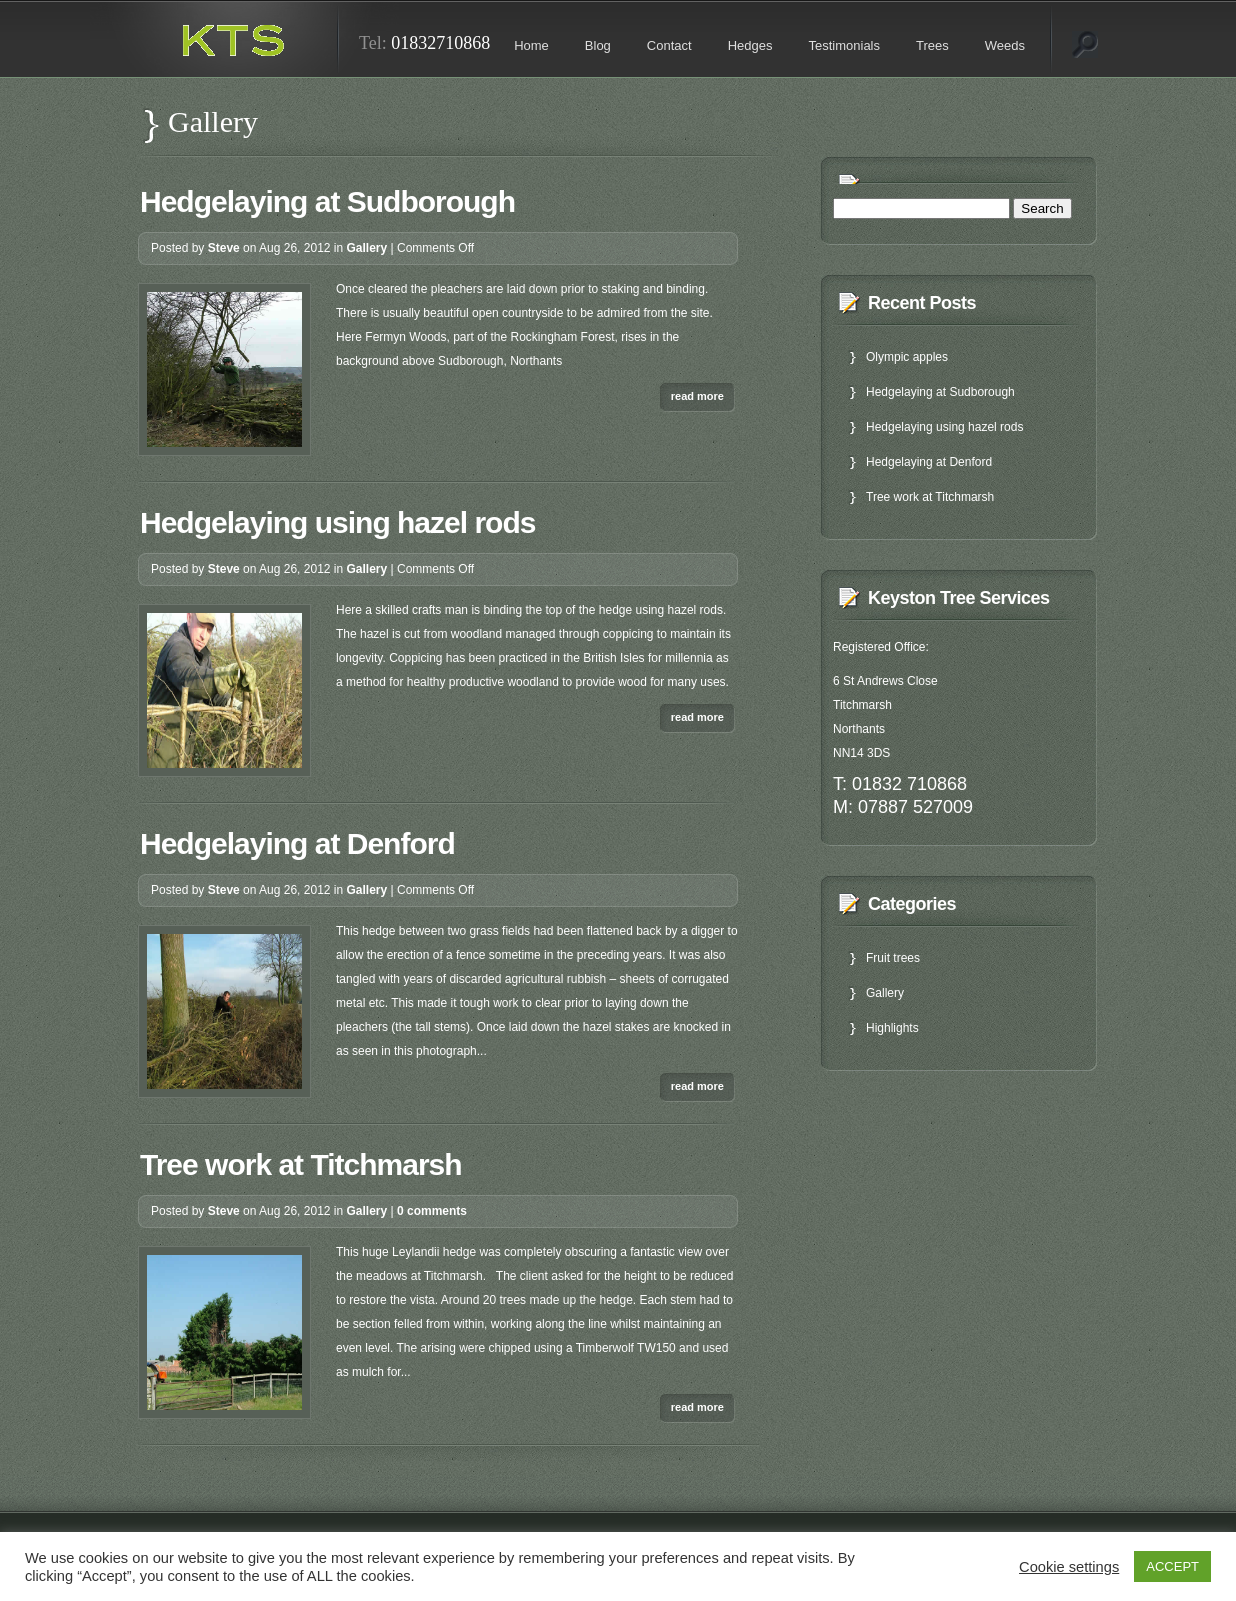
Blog (598, 45)
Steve (224, 248)
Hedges (750, 45)
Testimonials (844, 45)
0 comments (432, 1211)
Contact (669, 45)
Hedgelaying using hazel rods (337, 522)
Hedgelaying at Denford (297, 843)
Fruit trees (893, 958)
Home (531, 45)
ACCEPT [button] (1172, 1566)
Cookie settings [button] (1069, 1567)
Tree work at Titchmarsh (301, 1164)
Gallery (367, 248)
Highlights (892, 1028)
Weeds (1005, 45)
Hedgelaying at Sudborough (327, 201)
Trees (932, 45)
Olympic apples (907, 357)
